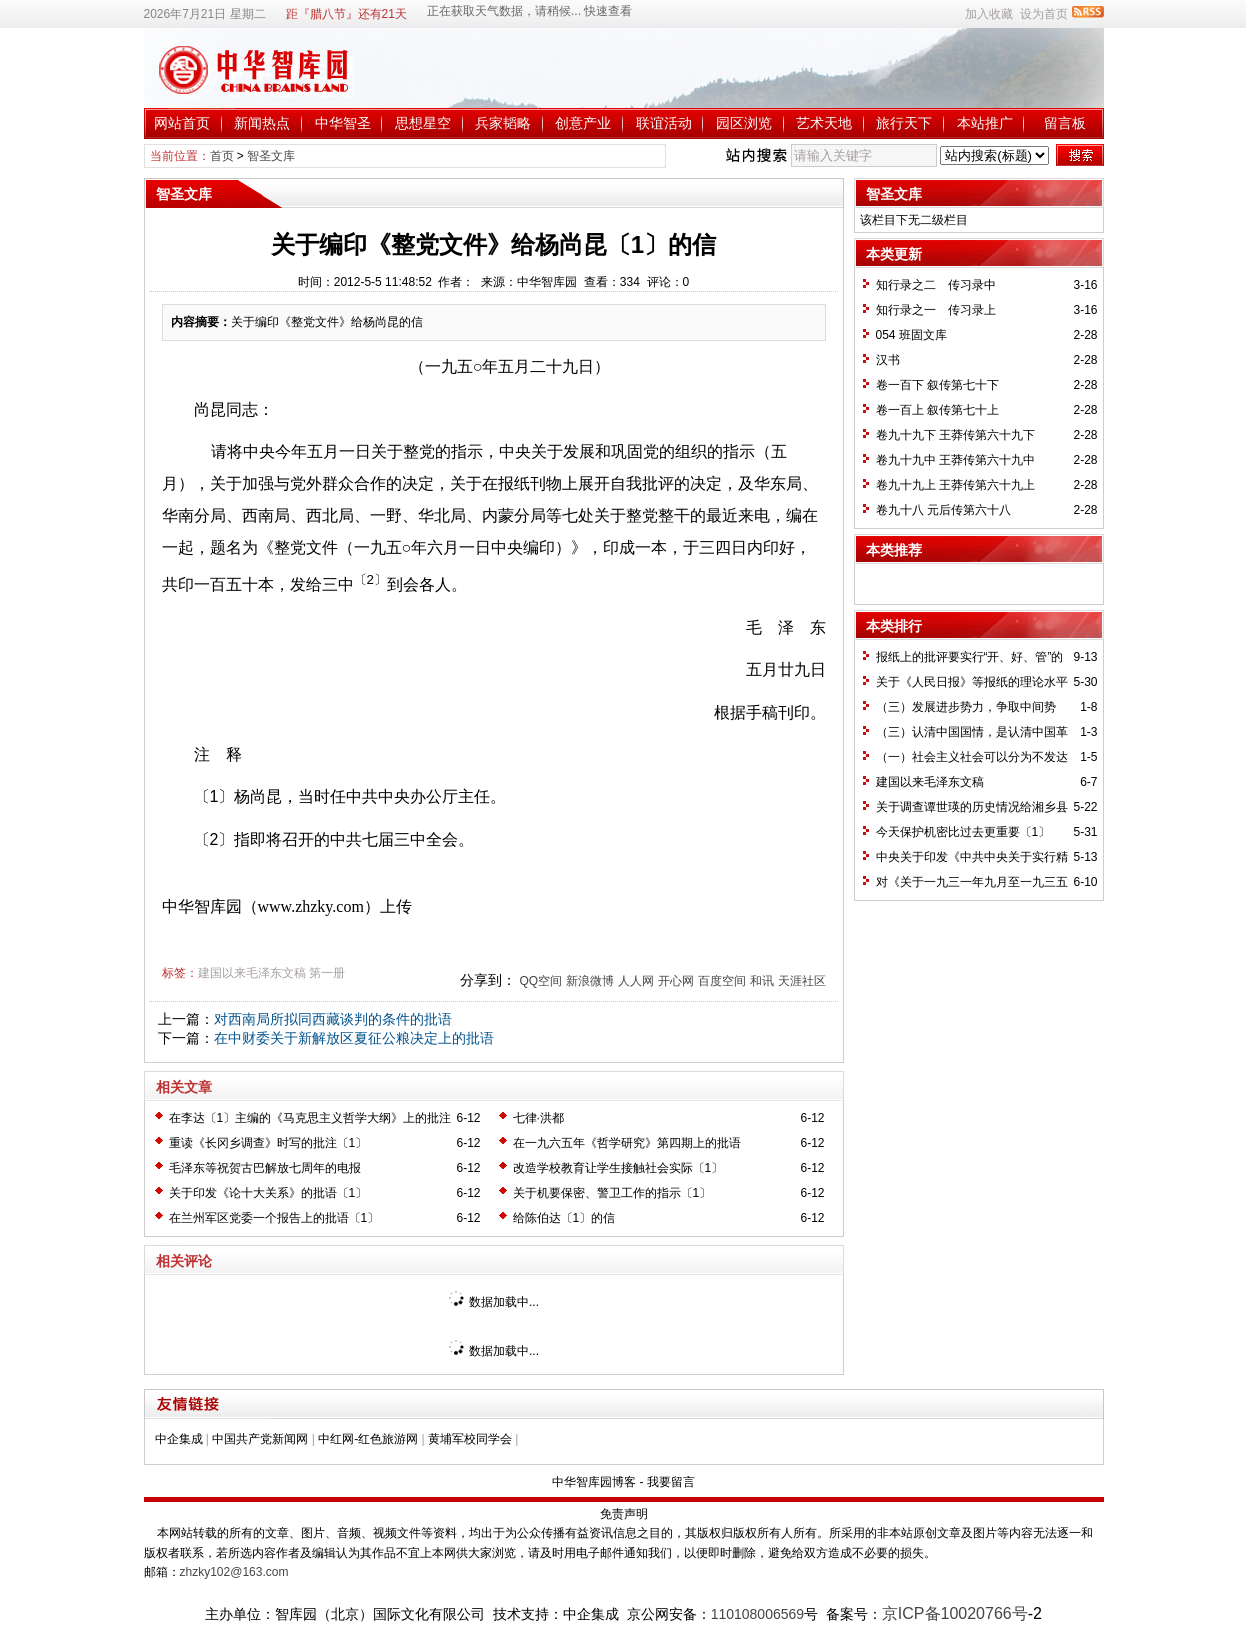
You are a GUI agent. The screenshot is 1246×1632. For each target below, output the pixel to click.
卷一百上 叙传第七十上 (937, 410)
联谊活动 (664, 123)
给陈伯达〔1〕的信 (564, 1218)
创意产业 (583, 123)
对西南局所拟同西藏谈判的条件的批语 (333, 1019)
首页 (222, 156)
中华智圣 (343, 123)
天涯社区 (802, 981)
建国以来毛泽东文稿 (252, 973)
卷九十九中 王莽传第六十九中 (955, 460)
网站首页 (182, 123)
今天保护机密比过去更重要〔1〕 (963, 832)
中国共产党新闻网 (260, 1439)
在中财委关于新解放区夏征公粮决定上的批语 (354, 1038)
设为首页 (1044, 14)
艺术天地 (824, 123)
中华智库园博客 (594, 1482)
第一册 (327, 973)
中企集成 (179, 1439)
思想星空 (423, 123)
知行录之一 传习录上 (936, 310)
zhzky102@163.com (234, 1572)
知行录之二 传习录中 (936, 285)
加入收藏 (989, 14)
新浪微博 (590, 981)
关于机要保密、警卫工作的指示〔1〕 (612, 1193)
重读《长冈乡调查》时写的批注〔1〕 (268, 1143)
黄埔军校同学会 (470, 1439)
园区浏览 (744, 123)
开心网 (676, 981)
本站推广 (985, 123)
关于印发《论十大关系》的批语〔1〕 (268, 1193)
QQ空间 (540, 981)
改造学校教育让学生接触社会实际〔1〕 (618, 1168)
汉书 (888, 360)
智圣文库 (271, 156)
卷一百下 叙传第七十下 (937, 385)
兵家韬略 (503, 123)
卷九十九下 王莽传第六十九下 (955, 435)
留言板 (1065, 123)
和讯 (762, 981)
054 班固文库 (911, 335)
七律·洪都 (538, 1118)
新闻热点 (262, 123)
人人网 (636, 981)
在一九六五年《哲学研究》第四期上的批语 (627, 1143)
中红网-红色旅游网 (368, 1439)
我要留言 (671, 1482)
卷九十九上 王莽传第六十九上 (955, 485)
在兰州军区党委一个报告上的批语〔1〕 (274, 1218)
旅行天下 (904, 123)
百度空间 (722, 981)
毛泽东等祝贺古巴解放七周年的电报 (265, 1168)
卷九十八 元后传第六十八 (943, 510)
